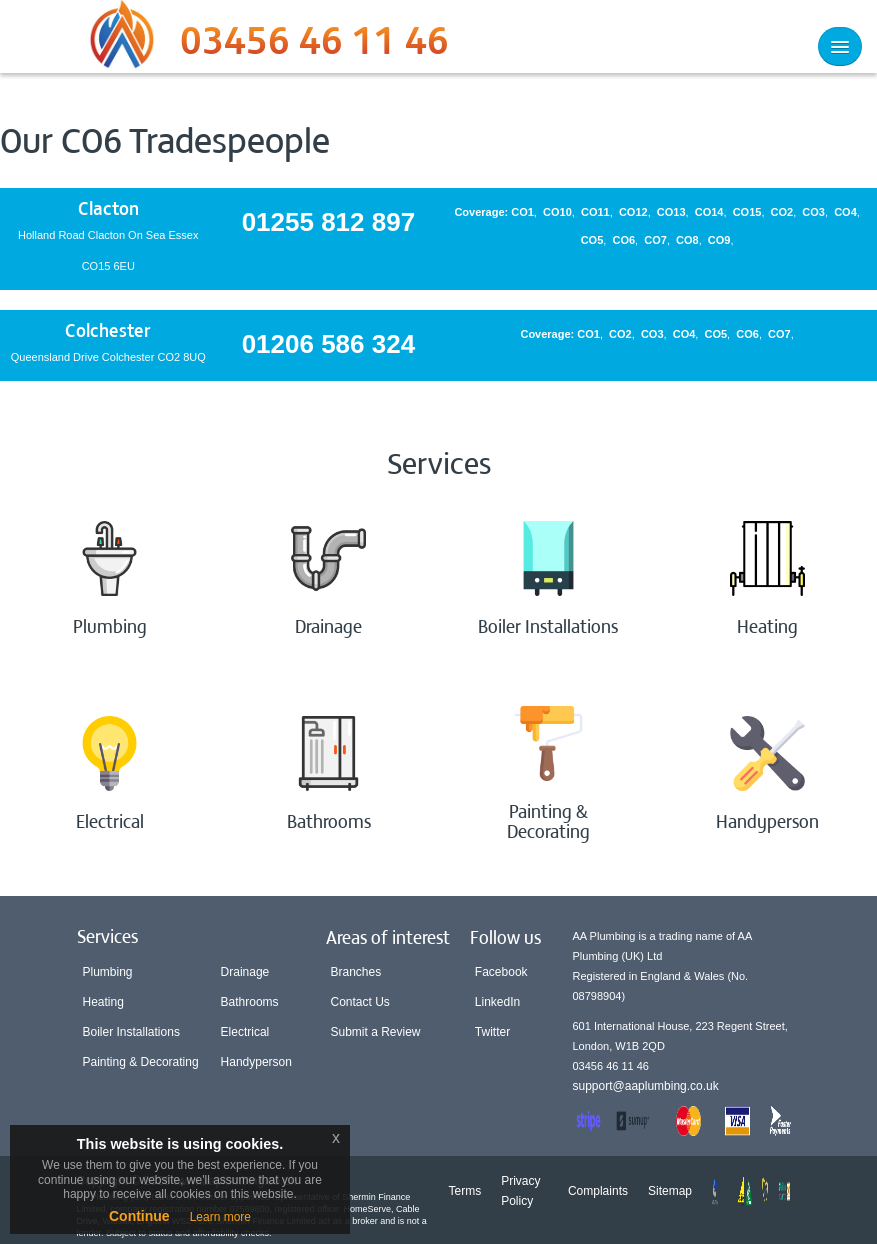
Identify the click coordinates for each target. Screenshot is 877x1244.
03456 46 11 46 (314, 45)
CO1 (522, 212)
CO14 (709, 212)
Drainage (245, 972)
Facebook (501, 972)
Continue (139, 1216)
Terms (465, 1191)
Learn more (220, 1217)
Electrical (245, 1032)
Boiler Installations (131, 1032)
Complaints (598, 1191)
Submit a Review (376, 1032)
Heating (103, 1002)
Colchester (108, 329)
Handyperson (256, 1062)
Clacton (108, 207)
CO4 (845, 212)
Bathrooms (250, 1002)
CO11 (595, 212)
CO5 (592, 240)
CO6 (623, 240)
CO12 (633, 212)
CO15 (747, 212)
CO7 (655, 240)
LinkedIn (497, 1002)
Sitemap (670, 1191)
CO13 (671, 212)
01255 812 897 (329, 222)
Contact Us (360, 1002)
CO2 (782, 212)
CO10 (557, 212)
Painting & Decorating (141, 1062)
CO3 (813, 212)
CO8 (687, 240)
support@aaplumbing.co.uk (646, 1086)
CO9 (719, 240)
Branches (356, 972)
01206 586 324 (329, 344)
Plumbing (108, 972)
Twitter (492, 1032)
